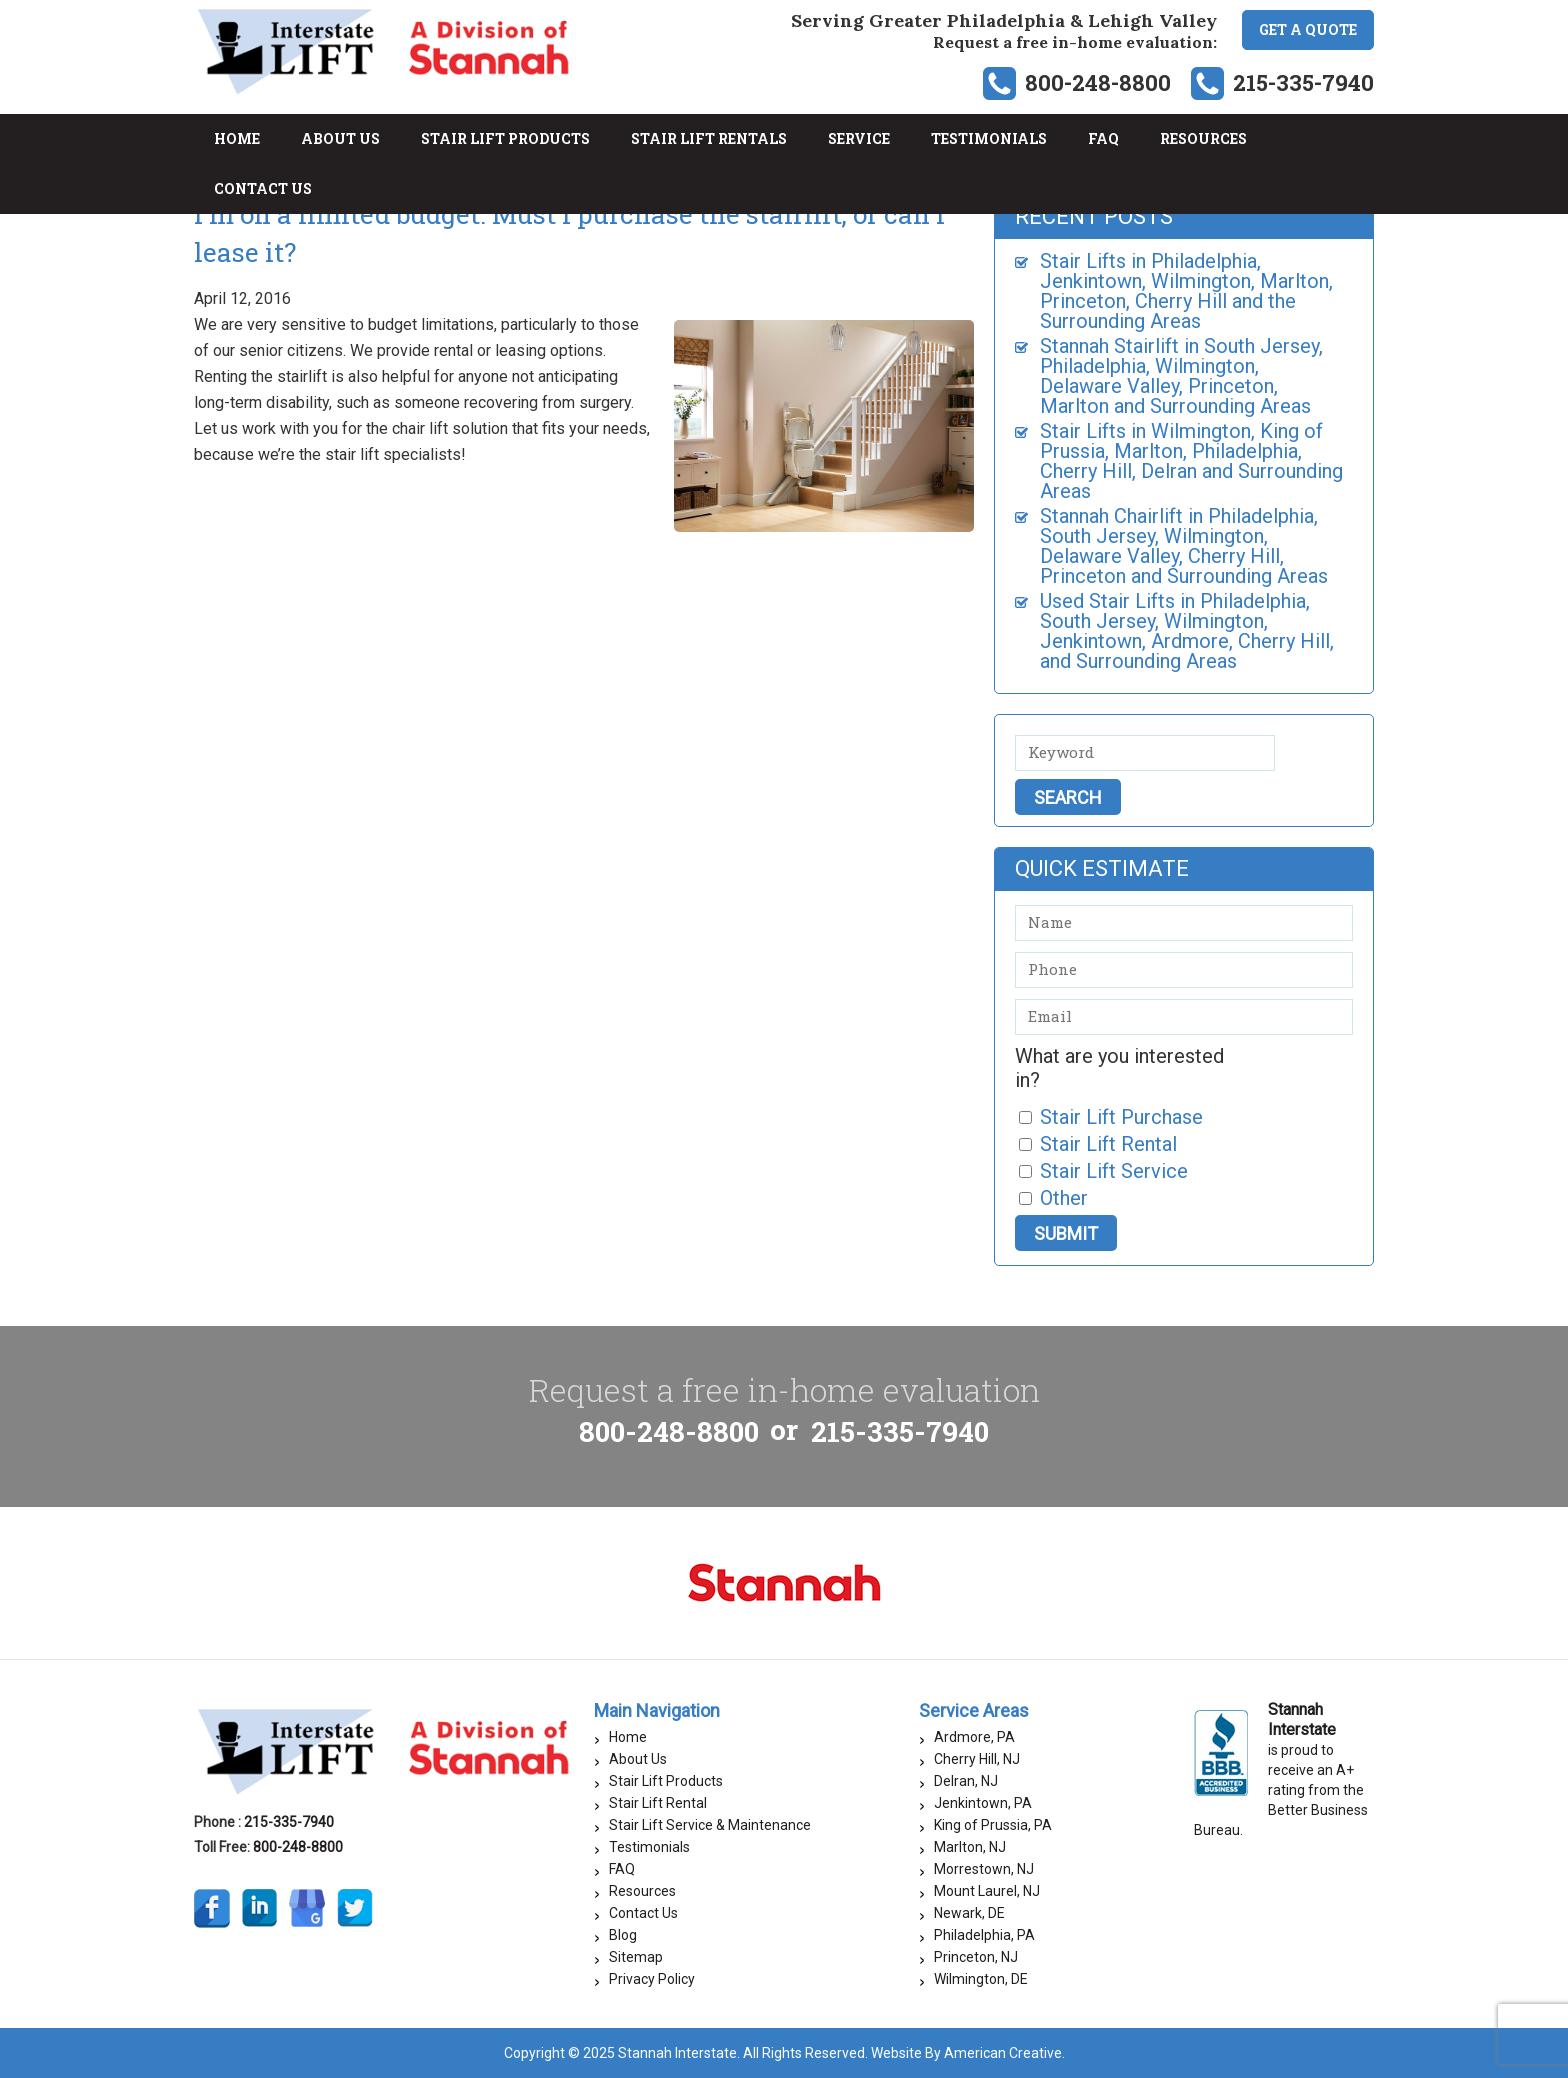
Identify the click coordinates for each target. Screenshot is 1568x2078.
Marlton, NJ (970, 1847)
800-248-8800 (1098, 82)
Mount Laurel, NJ (987, 1891)
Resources (642, 1891)
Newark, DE (969, 1913)
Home (628, 1737)
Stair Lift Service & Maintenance (710, 1825)
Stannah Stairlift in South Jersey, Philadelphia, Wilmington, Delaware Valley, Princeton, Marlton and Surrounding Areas (1181, 376)
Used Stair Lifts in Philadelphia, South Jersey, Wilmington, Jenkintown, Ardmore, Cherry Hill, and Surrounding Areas (1187, 631)
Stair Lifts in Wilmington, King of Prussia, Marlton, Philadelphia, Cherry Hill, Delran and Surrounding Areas (1191, 461)
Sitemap (636, 1957)
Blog (623, 1935)
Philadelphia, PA (984, 1935)
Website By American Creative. (968, 2053)
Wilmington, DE (981, 1979)
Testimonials (649, 1847)
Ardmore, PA (974, 1737)
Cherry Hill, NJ (977, 1759)
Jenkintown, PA (983, 1803)
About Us (638, 1759)
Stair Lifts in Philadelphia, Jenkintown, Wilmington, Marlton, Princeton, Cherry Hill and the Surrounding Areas (1186, 291)
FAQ (622, 1869)
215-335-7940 (1303, 82)
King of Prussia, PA (993, 1825)
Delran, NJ (966, 1781)
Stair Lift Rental (658, 1803)
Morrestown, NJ (984, 1869)
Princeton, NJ (976, 1957)
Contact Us (643, 1913)
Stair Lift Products (666, 1781)
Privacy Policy (652, 1979)
